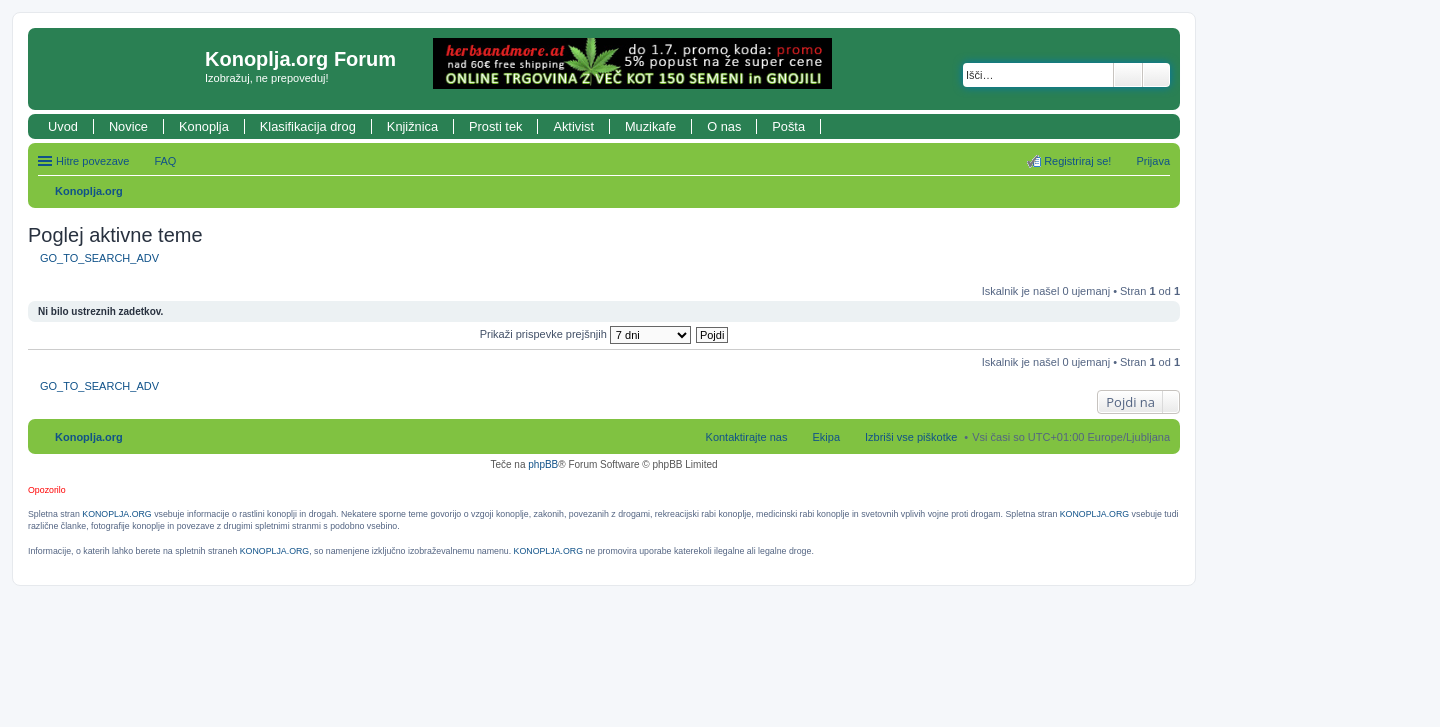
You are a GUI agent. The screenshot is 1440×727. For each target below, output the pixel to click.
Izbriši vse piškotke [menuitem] (911, 437)
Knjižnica (412, 126)
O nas (724, 126)
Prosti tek (495, 126)
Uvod (63, 126)
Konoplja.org (89, 191)
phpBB (543, 464)
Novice (128, 126)
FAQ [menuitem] (165, 161)
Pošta (788, 126)
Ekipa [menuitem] (826, 437)
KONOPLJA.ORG (116, 514)
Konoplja (204, 126)
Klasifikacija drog (308, 126)
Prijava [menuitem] (1153, 161)
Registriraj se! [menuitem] (1077, 161)
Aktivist (573, 126)
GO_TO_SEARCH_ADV (99, 258)
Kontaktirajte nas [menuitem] (747, 437)
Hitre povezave (92, 161)
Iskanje (1128, 75)
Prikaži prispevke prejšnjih (585, 334)
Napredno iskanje (1156, 75)
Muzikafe (650, 126)
